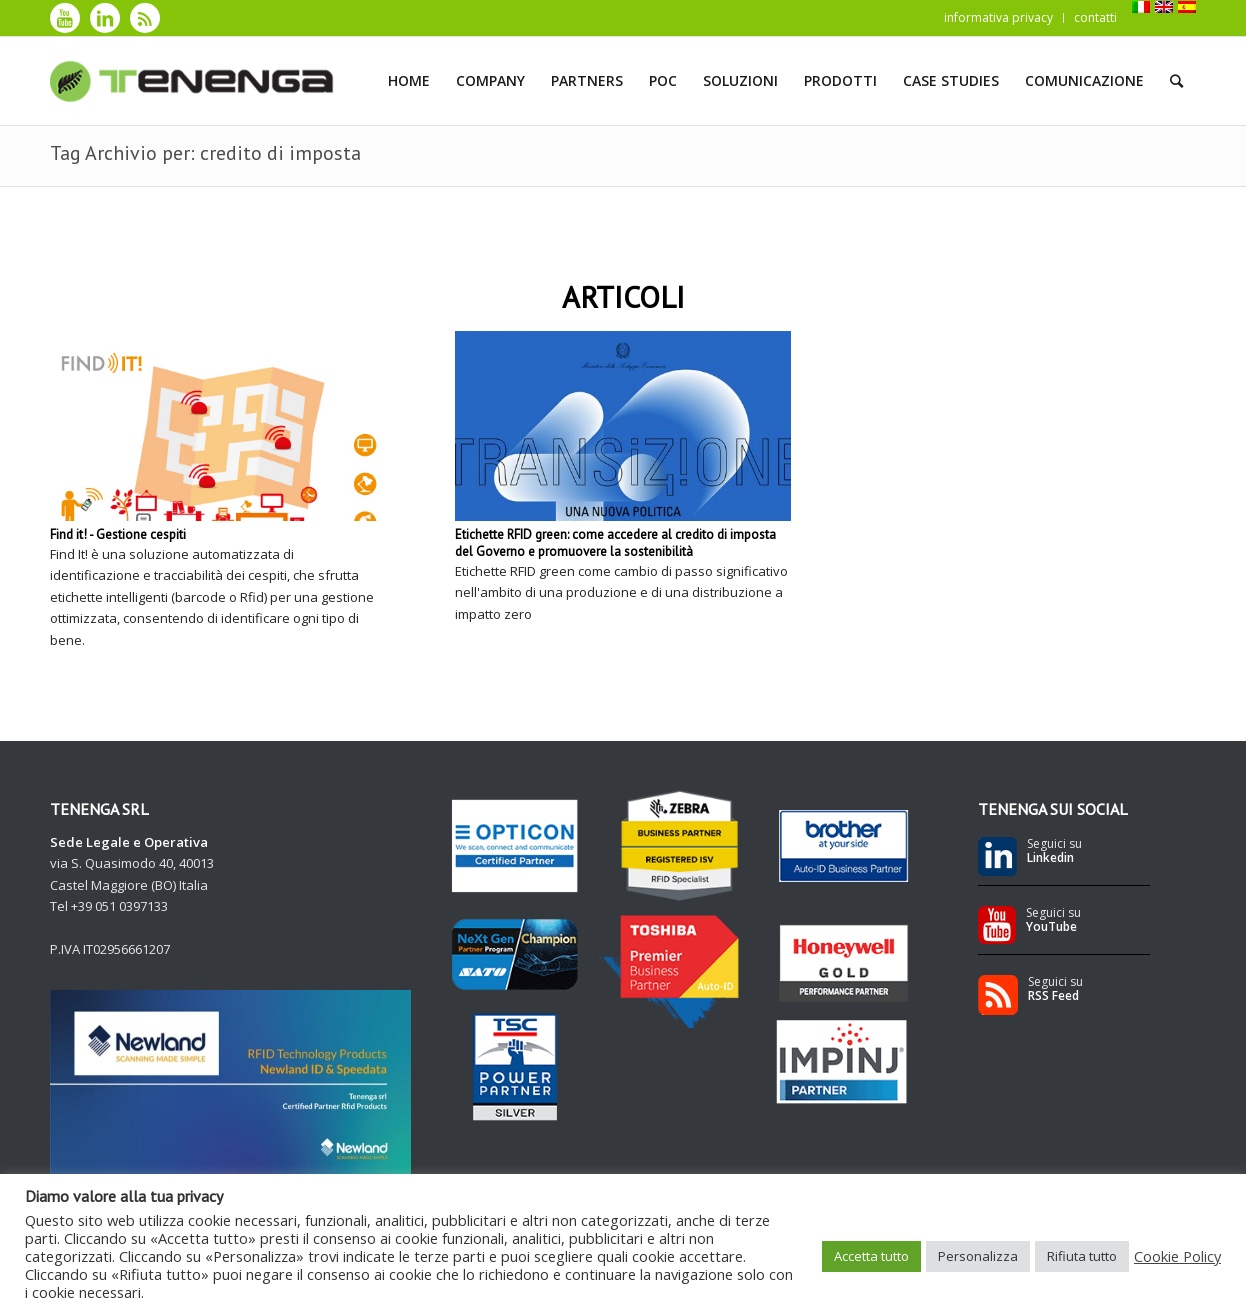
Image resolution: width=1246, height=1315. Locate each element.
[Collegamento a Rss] (145, 18)
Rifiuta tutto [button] (1082, 1256)
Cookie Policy (1177, 1256)
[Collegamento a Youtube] (65, 18)
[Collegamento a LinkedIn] (105, 18)
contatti (1095, 17)
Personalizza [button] (978, 1256)
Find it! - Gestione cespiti (118, 534)
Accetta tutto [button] (871, 1256)
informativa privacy (998, 17)
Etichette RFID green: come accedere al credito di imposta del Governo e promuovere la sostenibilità (615, 543)
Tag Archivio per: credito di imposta (205, 153)
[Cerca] (1176, 81)
